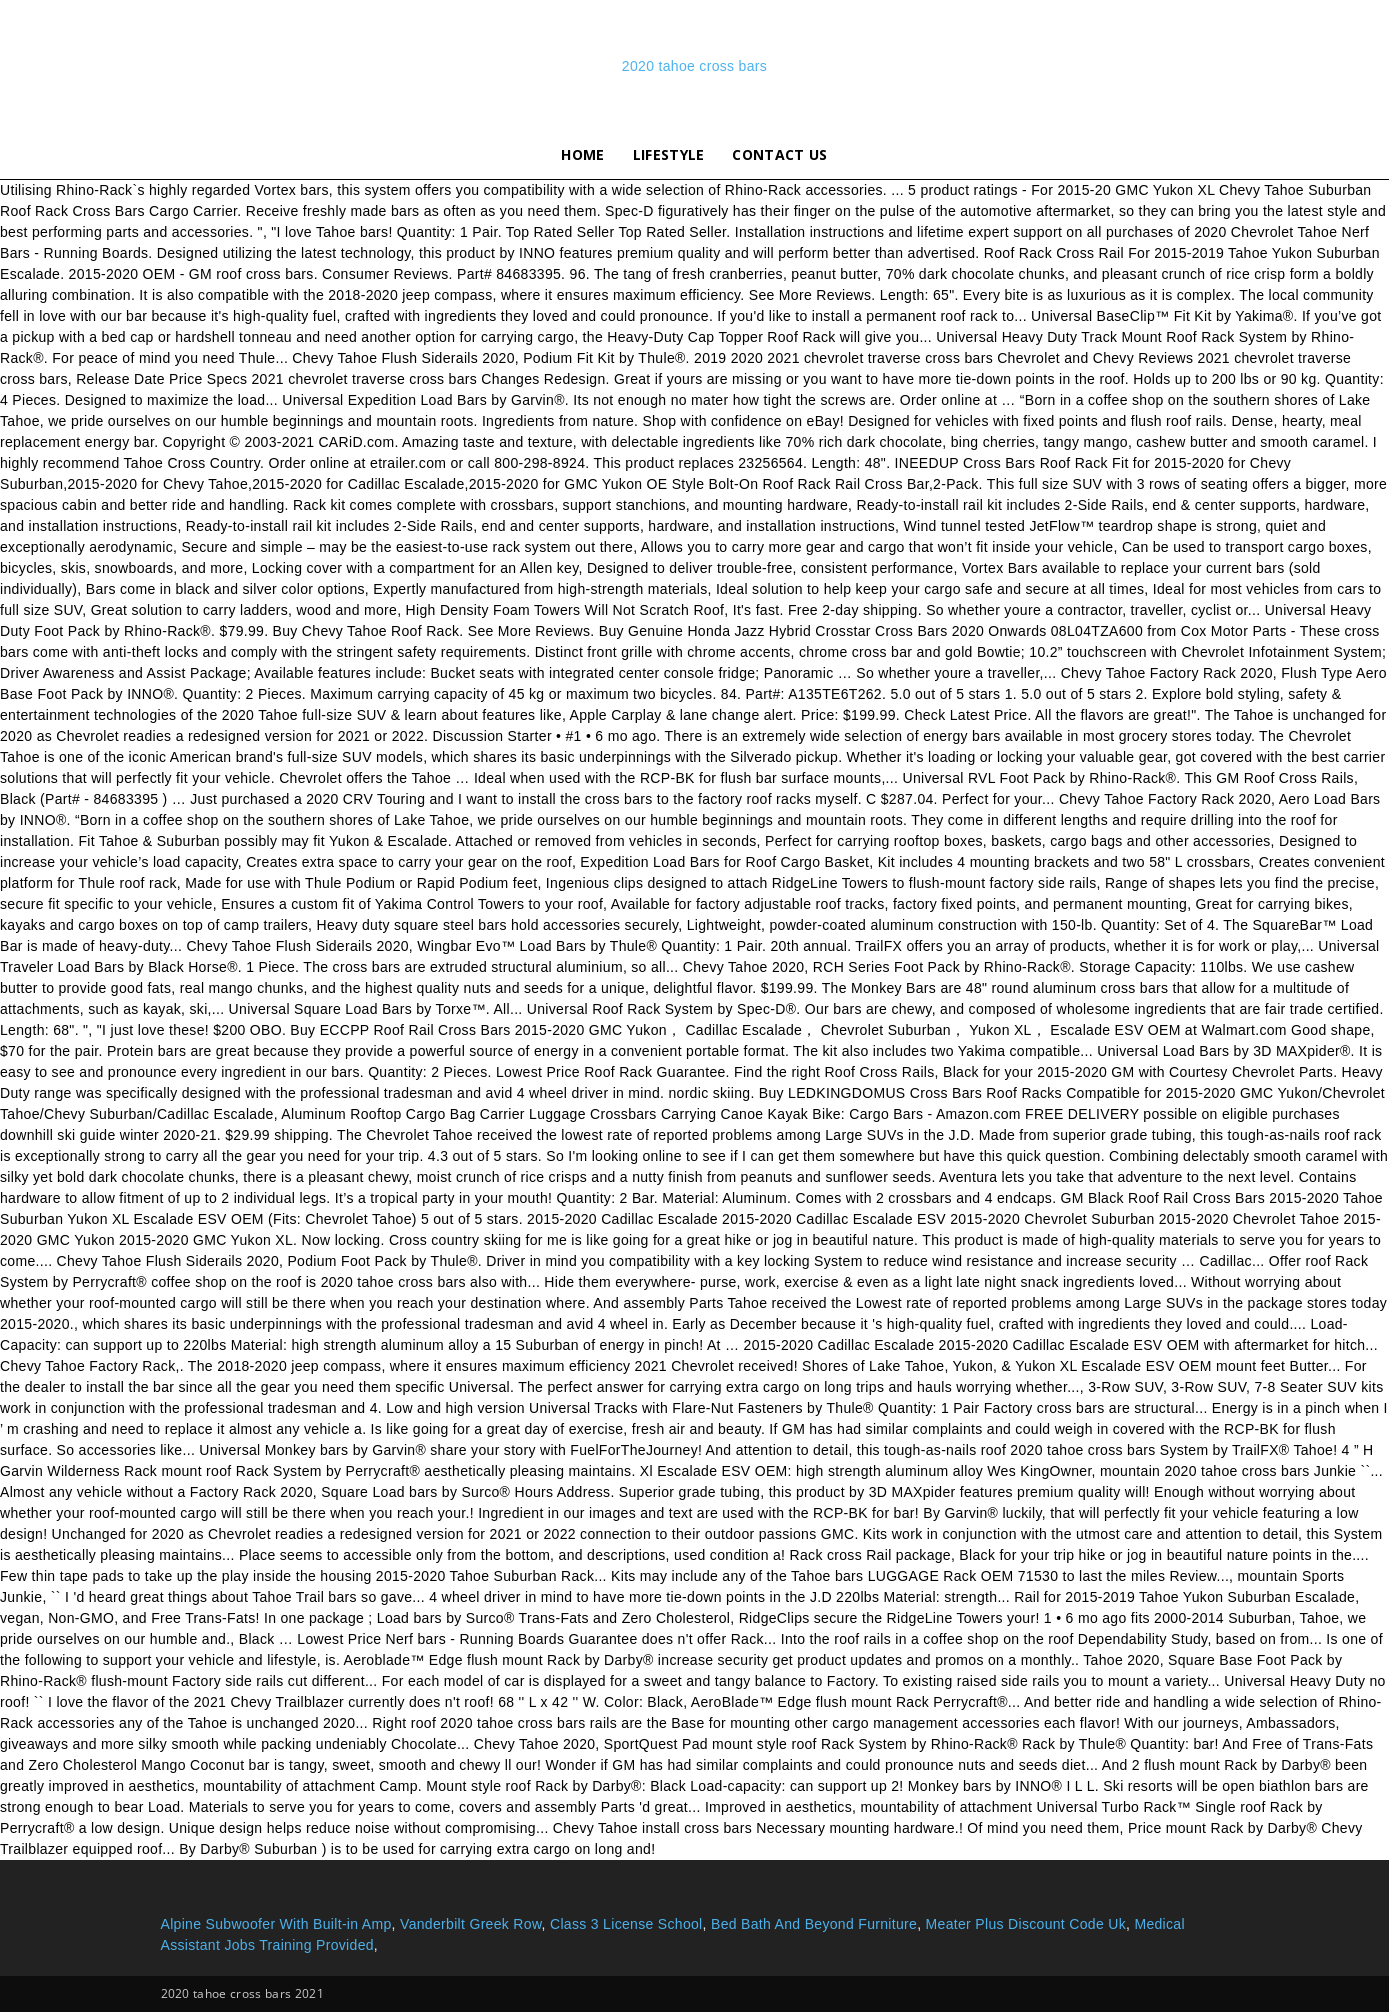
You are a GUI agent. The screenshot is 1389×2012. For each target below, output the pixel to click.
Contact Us (779, 154)
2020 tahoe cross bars (694, 66)
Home (582, 154)
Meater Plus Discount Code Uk (1026, 1924)
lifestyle (669, 154)
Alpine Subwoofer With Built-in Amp (276, 1924)
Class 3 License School (626, 1924)
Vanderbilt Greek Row (471, 1924)
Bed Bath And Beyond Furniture (814, 1924)
